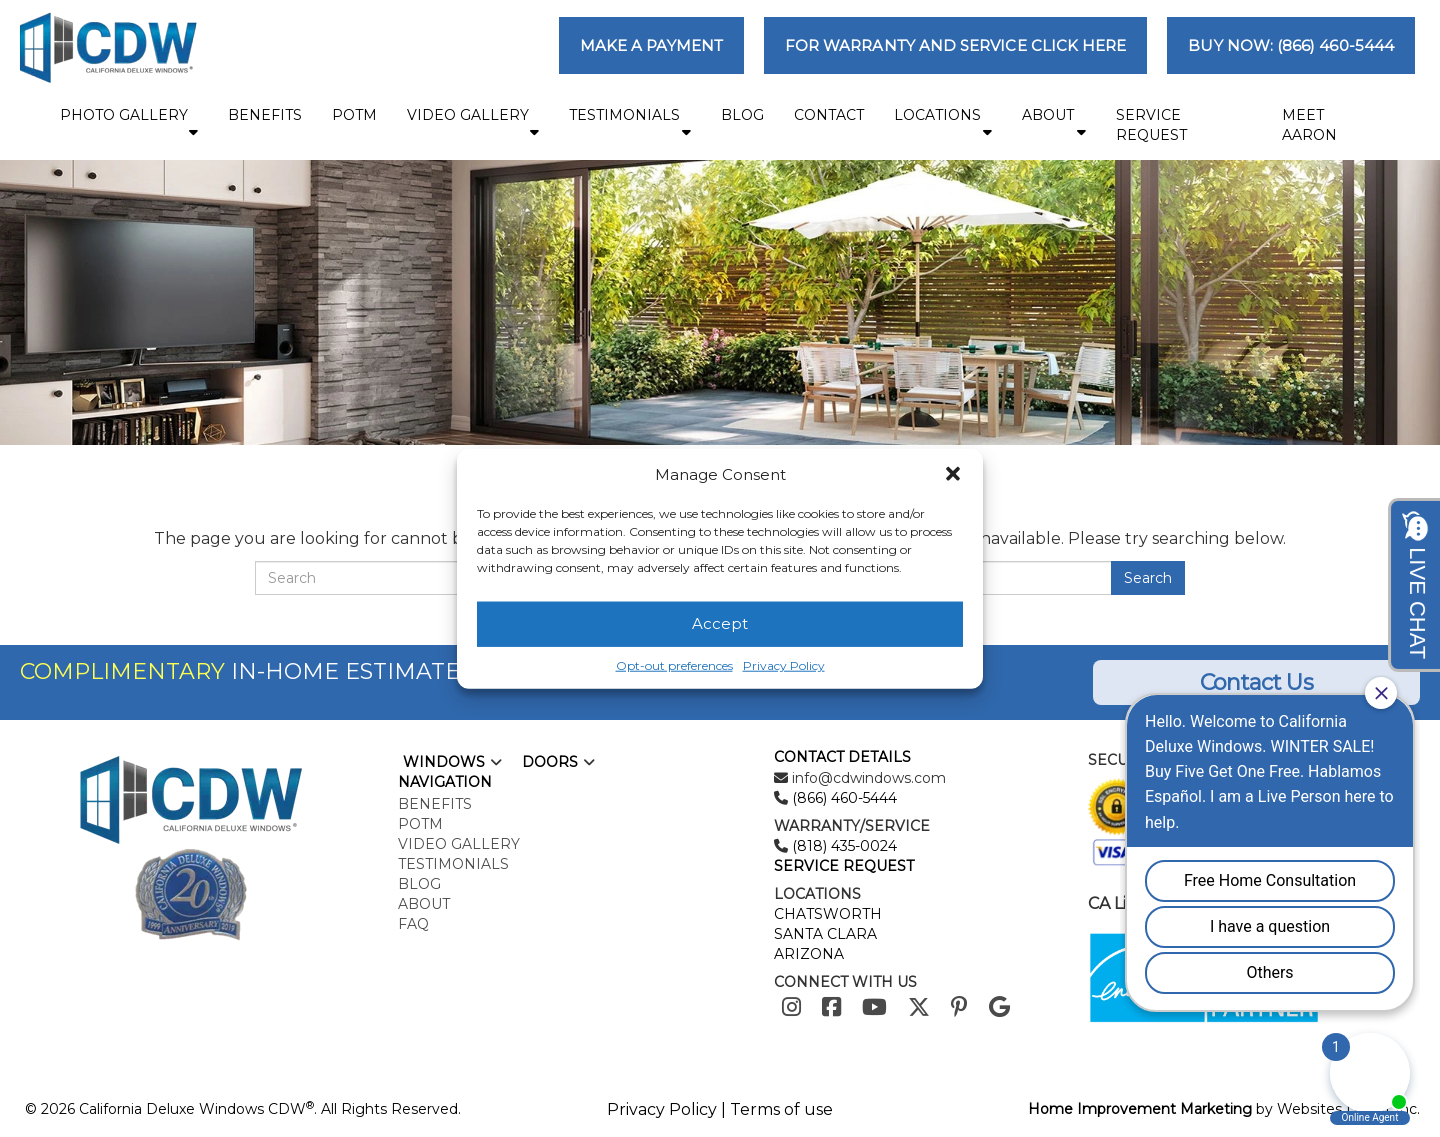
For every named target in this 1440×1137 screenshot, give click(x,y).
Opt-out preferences (674, 665)
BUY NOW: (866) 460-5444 (1291, 45)
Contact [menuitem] (829, 115)
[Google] (999, 1007)
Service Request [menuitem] (1151, 125)
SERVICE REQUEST (844, 866)
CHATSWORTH (828, 914)
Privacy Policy (784, 665)
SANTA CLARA (825, 934)
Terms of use (781, 1109)
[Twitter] (919, 1007)
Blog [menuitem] (742, 115)
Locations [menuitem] (943, 122)
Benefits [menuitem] (265, 115)
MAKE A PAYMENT (651, 45)
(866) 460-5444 (842, 798)
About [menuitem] (1054, 122)
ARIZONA (809, 954)
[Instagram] (791, 1007)
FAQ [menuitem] (413, 924)
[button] (953, 474)
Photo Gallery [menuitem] (129, 122)
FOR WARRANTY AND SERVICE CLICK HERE (955, 45)
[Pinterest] (959, 1007)
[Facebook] (831, 1007)
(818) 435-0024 (842, 846)
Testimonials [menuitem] (630, 122)
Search (1148, 578)
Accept (720, 623)
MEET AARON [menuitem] (1309, 125)
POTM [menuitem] (354, 115)
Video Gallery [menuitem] (473, 122)
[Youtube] (874, 1007)
